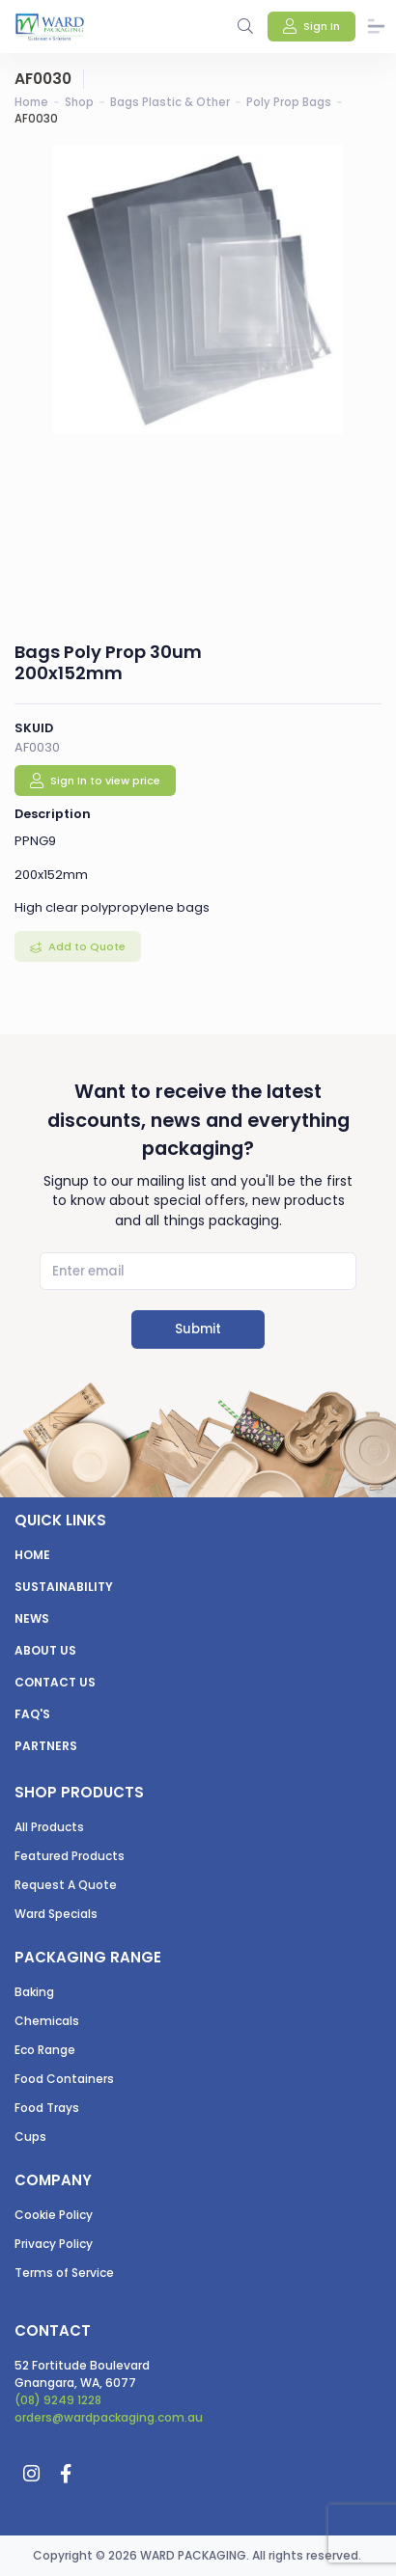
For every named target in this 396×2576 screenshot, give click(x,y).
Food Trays (46, 2107)
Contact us (55, 1682)
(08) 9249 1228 (57, 2400)
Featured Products (69, 1856)
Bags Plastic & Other (170, 102)
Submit (198, 1329)
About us (45, 1650)
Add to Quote (85, 946)
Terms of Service (64, 2272)
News (31, 1618)
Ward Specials (56, 1913)
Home (31, 102)
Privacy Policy (53, 2243)
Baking (34, 1992)
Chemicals (46, 2021)
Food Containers (64, 2078)
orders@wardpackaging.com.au (108, 2417)
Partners (45, 1746)
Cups (30, 2136)
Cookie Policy (53, 2214)
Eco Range (44, 2050)
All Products (49, 1827)
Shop (79, 102)
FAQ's (32, 1714)
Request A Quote (65, 1885)
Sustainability (63, 1586)
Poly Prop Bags (288, 102)
